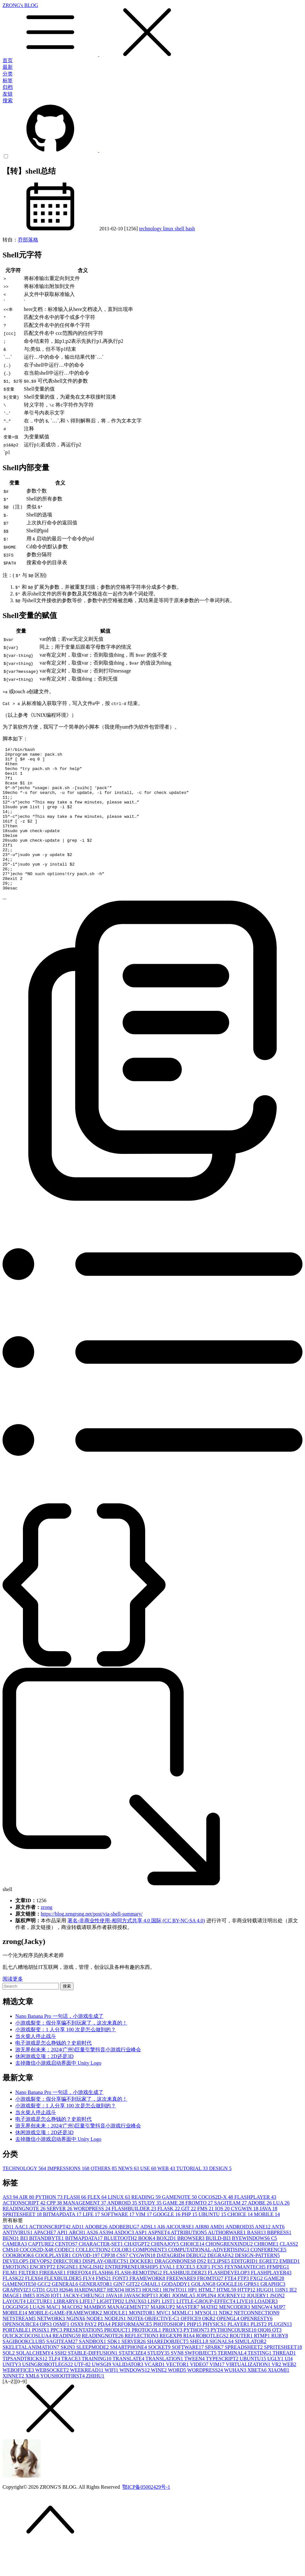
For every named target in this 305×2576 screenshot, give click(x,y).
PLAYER (239, 2353)
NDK (226, 2341)
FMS (206, 2237)
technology (151, 228)
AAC (22, 2255)
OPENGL (228, 2347)
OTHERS (104, 2197)
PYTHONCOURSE (234, 2358)
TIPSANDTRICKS (25, 2387)
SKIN (68, 2375)
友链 (8, 94)
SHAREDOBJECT (168, 2370)
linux (169, 228)
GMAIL (151, 2312)
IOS (223, 2237)
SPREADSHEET (244, 2375)
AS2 (93, 2261)
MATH (210, 2335)
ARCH (78, 2261)
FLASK (169, 2237)
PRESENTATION (83, 2358)
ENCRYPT (43, 2295)
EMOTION (16, 2295)
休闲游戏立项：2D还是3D (44, 2085)
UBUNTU (212, 2243)
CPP (54, 2231)
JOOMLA (184, 2324)
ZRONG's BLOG (152, 30)
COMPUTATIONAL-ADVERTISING (209, 2278)
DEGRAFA (221, 2284)
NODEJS (115, 2347)
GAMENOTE (180, 2225)
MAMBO (95, 2335)
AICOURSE (180, 2255)
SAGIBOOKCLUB (24, 2370)
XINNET (14, 2404)
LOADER (266, 2330)
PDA (105, 2353)
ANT (278, 2255)
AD (78, 2255)
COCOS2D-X (216, 2225)
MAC (54, 2335)
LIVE (245, 2330)
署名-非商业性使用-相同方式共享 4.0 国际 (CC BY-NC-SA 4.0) (136, 1949)
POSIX (41, 2358)
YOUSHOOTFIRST (63, 2404)
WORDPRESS (92, 2237)
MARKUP (163, 2335)
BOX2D (166, 2267)
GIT (189, 2237)
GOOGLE (167, 2243)
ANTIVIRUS (18, 2261)
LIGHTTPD (110, 2330)
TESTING (260, 2381)
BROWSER (191, 2267)
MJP (279, 2335)
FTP (244, 2307)
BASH (257, 2261)
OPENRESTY (257, 2347)
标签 (8, 80)
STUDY (150, 2231)
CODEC (65, 2278)
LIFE (92, 2243)
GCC (45, 2312)
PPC (57, 2358)
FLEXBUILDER (63, 2307)
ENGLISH (92, 2295)
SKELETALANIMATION (31, 2375)
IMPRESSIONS (69, 2197)
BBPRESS (279, 2261)
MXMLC (183, 2341)
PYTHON (49, 2225)
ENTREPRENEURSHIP (132, 2295)
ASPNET (159, 2261)
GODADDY (176, 2312)
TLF (54, 2387)
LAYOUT (15, 2330)
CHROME (267, 2272)
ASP (141, 2261)
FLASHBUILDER (134, 2237)
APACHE (45, 2261)
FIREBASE (53, 2301)
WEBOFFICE (19, 2398)
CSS (123, 2284)
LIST (169, 2330)
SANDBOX (93, 2370)
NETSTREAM (20, 2347)
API (63, 2261)
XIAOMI (278, 2398)
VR (277, 2393)
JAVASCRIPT (141, 2324)
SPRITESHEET (23, 2243)
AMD (217, 2255)
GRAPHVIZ (17, 2318)
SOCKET (160, 2375)
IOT (57, 2324)
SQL (9, 2381)
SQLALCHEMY (35, 2381)
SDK (114, 2370)
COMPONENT (150, 2278)
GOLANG (204, 2312)
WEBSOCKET (52, 2398)
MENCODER (235, 2335)
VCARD (155, 2393)
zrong (46, 1936)
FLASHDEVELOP (229, 2301)
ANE (263, 2255)
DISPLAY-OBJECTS (106, 2289)
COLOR (121, 2278)
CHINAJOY (165, 2272)
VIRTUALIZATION (249, 2393)
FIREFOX (79, 2301)
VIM (144, 2243)
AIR (27, 2225)
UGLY (276, 2387)
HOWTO (175, 2318)
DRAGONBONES (176, 2289)
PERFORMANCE (132, 2353)
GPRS (252, 2312)
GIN (119, 2312)
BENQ (11, 2267)
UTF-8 (83, 2393)
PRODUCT (118, 2358)
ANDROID (122, 2231)
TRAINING (97, 2387)
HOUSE (152, 2318)
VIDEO (199, 2393)
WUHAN (235, 2398)
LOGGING (16, 2335)
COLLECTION (93, 2278)
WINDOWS (135, 2398)
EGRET (269, 2289)
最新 (8, 67)
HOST (133, 2318)
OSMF (62, 2353)
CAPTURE (41, 2272)
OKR (209, 2347)
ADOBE (260, 2231)
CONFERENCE (269, 2278)
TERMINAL (232, 2381)
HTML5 (226, 2318)
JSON (277, 2324)
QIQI (265, 2358)
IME (29, 2324)
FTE (230, 2307)
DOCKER (142, 2289)
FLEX (98, 2225)
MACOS (73, 2335)
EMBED (289, 2289)
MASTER (188, 2335)
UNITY (12, 2393)
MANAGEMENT (85, 2231)
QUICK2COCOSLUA (28, 2364)
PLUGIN (280, 2353)
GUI (52, 2318)
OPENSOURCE (21, 2353)
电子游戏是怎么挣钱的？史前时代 (53, 2071)
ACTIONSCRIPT (24, 2231)
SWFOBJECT (201, 2381)
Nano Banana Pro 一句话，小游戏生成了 (59, 2044)
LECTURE (40, 2330)
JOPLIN (206, 2324)
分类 (8, 73)
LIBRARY (66, 2330)
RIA (189, 2364)
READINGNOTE (25, 2237)
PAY (91, 2353)
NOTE (136, 2347)
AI (161, 2255)
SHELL (199, 2370)
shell (180, 228)
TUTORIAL (192, 2197)
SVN (178, 2381)
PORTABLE (17, 2358)
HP (193, 2318)
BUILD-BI (219, 2267)
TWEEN (195, 2387)
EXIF (204, 2295)
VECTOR (178, 2393)
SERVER (60, 2237)
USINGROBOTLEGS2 (48, 2393)
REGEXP (171, 2364)
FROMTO (199, 2231)
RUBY (279, 2364)
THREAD (284, 2381)
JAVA (268, 2237)
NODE (95, 2347)
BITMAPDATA (63, 2243)
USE (148, 2197)
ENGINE (68, 2295)
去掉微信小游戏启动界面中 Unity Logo (58, 2091)
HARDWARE (90, 2318)
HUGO (266, 2318)
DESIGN (220, 2197)
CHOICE (240, 2243)
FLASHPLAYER (255, 2225)
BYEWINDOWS (251, 2267)
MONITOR (142, 2341)
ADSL (148, 2255)
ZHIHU (95, 2404)
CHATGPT (137, 2272)
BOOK (147, 2267)
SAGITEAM (231, 2231)
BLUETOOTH (121, 2267)
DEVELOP (16, 2289)
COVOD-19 (86, 2284)
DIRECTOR (67, 2289)
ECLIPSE (219, 2289)
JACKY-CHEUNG (84, 2324)
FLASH (76, 2225)
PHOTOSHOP (170, 2353)
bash (190, 228)
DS (202, 2289)
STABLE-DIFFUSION (93, 2381)
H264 (66, 2318)
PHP (190, 2243)
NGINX (76, 2347)
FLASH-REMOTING (139, 2301)
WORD (177, 2398)
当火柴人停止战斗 (35, 2065)
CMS (11, 2278)
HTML (207, 2318)
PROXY (172, 2358)
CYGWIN (245, 2237)
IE (293, 2318)
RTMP (262, 2364)
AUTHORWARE (227, 2261)
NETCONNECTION (256, 2341)
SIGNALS (222, 2370)
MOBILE (267, 2243)
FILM (10, 2301)
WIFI (112, 2398)
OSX (78, 2353)
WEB (166, 2197)
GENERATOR (96, 2312)
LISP (154, 2330)
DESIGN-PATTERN (257, 2284)
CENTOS (67, 2272)
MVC (164, 2341)
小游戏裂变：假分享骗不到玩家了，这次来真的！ (71, 2051)
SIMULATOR (250, 2370)
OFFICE (191, 2347)
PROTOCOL (147, 2358)
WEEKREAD (87, 2398)
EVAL (168, 2295)
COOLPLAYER (53, 2284)
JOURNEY (232, 2324)
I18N (282, 2318)
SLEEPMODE (93, 2375)
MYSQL (207, 2341)
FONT (121, 2307)
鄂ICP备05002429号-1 (146, 2515)
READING (146, 2225)
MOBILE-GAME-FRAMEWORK (65, 2341)
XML (32, 2404)
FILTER (28, 2301)
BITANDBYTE (47, 2267)
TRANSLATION (164, 2387)
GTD (39, 2318)
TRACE (71, 2387)
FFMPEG (278, 2295)
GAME (174, 2231)
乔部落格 (28, 239)
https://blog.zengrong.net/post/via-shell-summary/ (92, 1942)
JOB (165, 2324)
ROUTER (242, 2364)
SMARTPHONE (129, 2375)
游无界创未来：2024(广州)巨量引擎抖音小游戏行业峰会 (78, 2078)
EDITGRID (245, 2289)
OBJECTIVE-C (163, 2347)
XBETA (257, 2398)
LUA (281, 2231)
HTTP (247, 2318)
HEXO (116, 2318)
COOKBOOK (19, 2284)
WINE (159, 2398)
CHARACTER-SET (101, 2272)
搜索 (8, 100)
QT (276, 2358)
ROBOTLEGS (213, 2364)
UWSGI (102, 2393)
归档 (8, 87)
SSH (61, 2381)
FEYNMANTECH (245, 2295)
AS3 (11, 2225)
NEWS (129, 2197)
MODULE (116, 2341)
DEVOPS (41, 2289)
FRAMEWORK (148, 2307)
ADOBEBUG (124, 2255)
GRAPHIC (272, 2312)
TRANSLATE (129, 2387)
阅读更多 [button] (13, 2007)
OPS (46, 2353)
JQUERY (258, 2324)
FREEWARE (182, 2307)
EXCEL (186, 2295)
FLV (89, 2307)
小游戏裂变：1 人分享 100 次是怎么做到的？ (65, 2058)
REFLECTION (142, 2364)
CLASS (289, 2272)
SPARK (215, 2375)
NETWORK (51, 2347)
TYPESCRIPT (223, 2387)
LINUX (119, 2225)
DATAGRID (171, 2284)
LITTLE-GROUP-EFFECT (206, 2330)
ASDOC (124, 2261)
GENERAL (66, 2312)
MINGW (262, 2335)
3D (9, 2255)
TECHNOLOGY (25, 2197)
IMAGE (13, 2324)
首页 (8, 60)
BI (24, 2267)
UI (289, 2387)
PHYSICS (215, 2353)
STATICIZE (133, 2381)
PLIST (259, 2353)
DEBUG (196, 2284)
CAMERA (15, 2272)
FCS (218, 2295)
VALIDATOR (128, 2393)
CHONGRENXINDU (230, 2272)
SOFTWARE (118, 2243)
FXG (257, 2307)
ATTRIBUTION (189, 2261)
